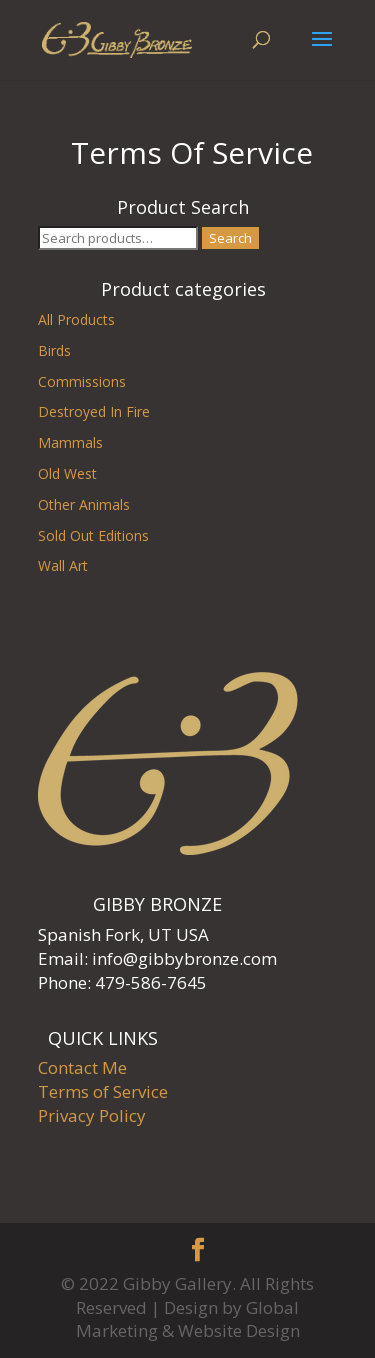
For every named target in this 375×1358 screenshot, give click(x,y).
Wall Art (63, 565)
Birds (54, 350)
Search (230, 238)
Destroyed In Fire (94, 411)
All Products (76, 319)
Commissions (82, 381)
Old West (67, 473)
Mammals (70, 442)
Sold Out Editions (93, 535)
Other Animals (84, 504)
